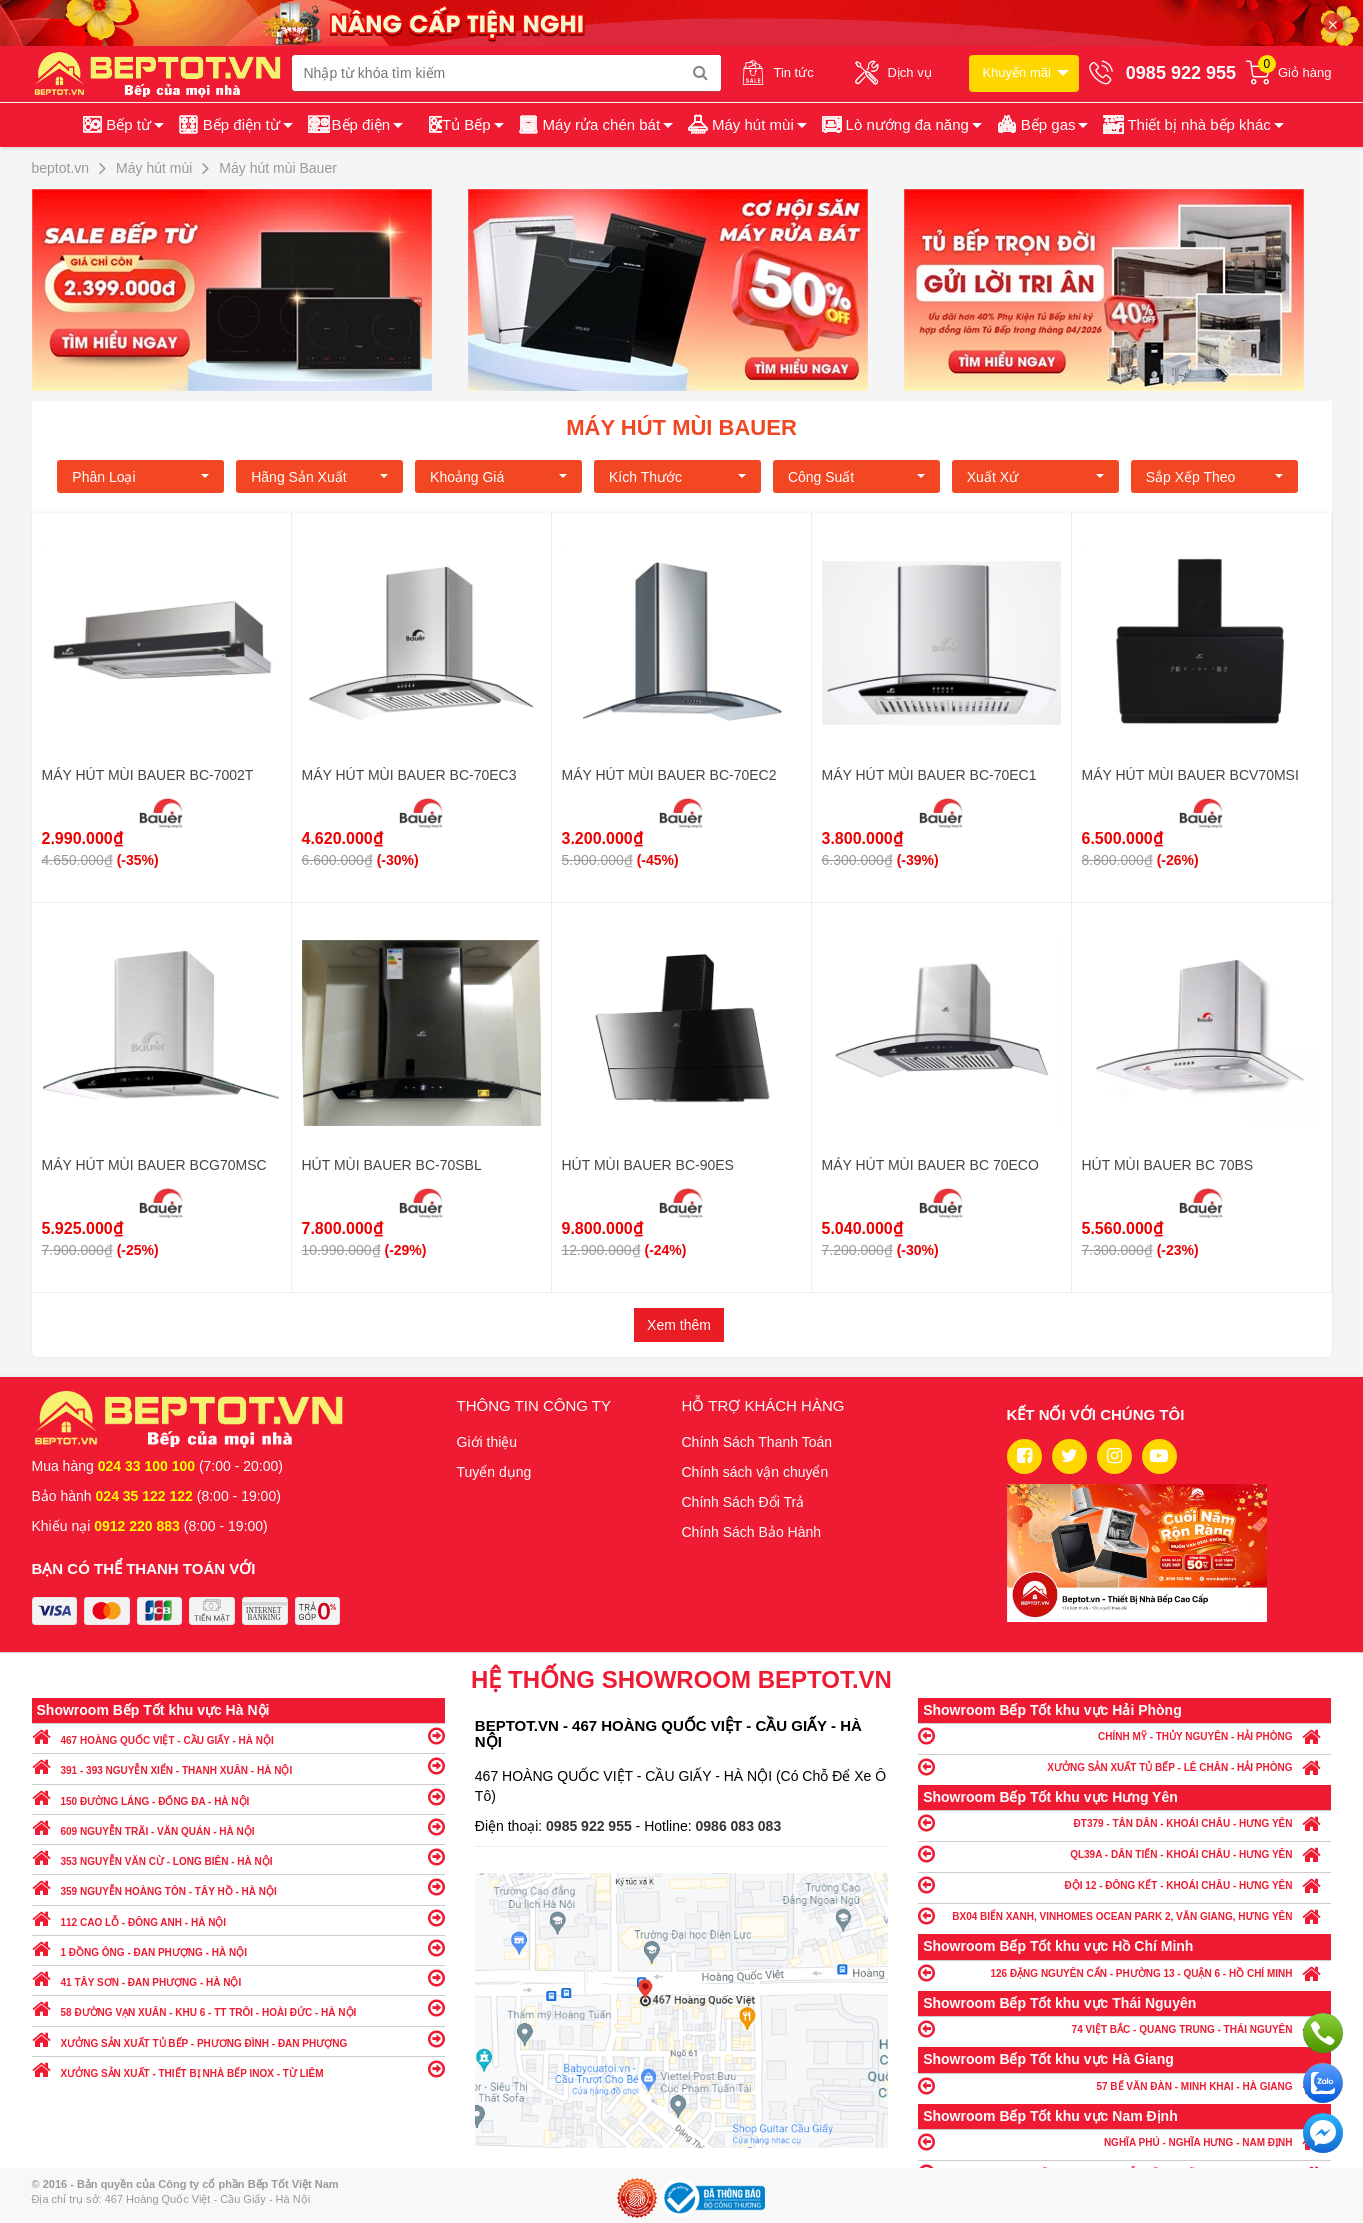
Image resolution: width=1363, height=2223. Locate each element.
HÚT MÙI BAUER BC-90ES (648, 1165)
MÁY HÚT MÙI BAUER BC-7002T (148, 775)
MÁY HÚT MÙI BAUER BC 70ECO (930, 1165)
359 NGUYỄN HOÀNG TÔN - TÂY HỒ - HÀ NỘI (238, 1886)
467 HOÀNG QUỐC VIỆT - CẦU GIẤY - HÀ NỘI (238, 1735)
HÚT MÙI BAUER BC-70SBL (392, 1165)
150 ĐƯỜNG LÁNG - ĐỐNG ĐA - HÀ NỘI (238, 1796)
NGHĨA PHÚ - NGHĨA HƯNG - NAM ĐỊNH (1124, 2141)
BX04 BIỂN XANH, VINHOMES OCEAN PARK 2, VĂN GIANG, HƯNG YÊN (1124, 1915)
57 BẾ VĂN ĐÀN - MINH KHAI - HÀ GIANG (1124, 2085)
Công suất (856, 477)
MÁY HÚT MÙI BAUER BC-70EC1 (929, 775)
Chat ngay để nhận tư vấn (1323, 2133)
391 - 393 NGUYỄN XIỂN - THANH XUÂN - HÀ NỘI (238, 1765)
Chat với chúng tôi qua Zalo (1323, 2083)
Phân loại (140, 477)
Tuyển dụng (494, 1472)
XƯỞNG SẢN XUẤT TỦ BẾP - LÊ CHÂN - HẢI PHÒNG (1124, 1766)
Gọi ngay (1323, 2033)
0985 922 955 (591, 1826)
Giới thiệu (487, 1442)
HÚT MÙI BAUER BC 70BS (1168, 1165)
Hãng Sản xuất (319, 477)
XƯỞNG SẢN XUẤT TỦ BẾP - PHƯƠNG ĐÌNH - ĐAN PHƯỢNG (238, 2038)
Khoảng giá (498, 477)
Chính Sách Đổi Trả (743, 1502)
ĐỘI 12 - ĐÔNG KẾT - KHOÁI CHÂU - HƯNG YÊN (1124, 1884)
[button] (1191, 125)
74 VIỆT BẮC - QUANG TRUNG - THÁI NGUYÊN (1124, 2028)
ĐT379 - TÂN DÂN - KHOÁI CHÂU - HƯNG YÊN (1124, 1822)
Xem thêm (679, 1325)
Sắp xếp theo (1214, 477)
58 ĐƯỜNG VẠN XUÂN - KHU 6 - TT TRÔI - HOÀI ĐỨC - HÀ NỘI (238, 2007)
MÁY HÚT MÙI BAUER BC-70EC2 (669, 775)
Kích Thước (677, 477)
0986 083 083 (739, 1826)
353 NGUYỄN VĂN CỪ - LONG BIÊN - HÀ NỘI (238, 1856)
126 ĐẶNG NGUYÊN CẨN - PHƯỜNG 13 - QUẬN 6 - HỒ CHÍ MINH (1124, 1972)
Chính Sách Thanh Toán (757, 1442)
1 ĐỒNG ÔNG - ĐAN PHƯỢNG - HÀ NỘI (238, 1947)
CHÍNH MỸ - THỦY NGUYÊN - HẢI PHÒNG (1124, 1735)
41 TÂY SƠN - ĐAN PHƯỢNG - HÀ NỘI (238, 1977)
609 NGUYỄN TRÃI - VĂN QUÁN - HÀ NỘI (238, 1826)
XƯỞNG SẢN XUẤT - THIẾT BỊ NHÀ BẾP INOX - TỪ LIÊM (238, 2068)
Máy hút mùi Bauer (681, 427)
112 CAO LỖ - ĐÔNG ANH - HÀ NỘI (238, 1917)
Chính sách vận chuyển (755, 1472)
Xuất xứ (1035, 477)
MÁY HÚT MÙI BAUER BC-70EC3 (409, 775)
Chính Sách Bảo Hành (752, 1532)
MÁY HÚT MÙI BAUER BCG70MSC (154, 1165)
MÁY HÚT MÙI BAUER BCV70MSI (1190, 775)
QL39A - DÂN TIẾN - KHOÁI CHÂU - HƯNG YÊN (1124, 1853)
